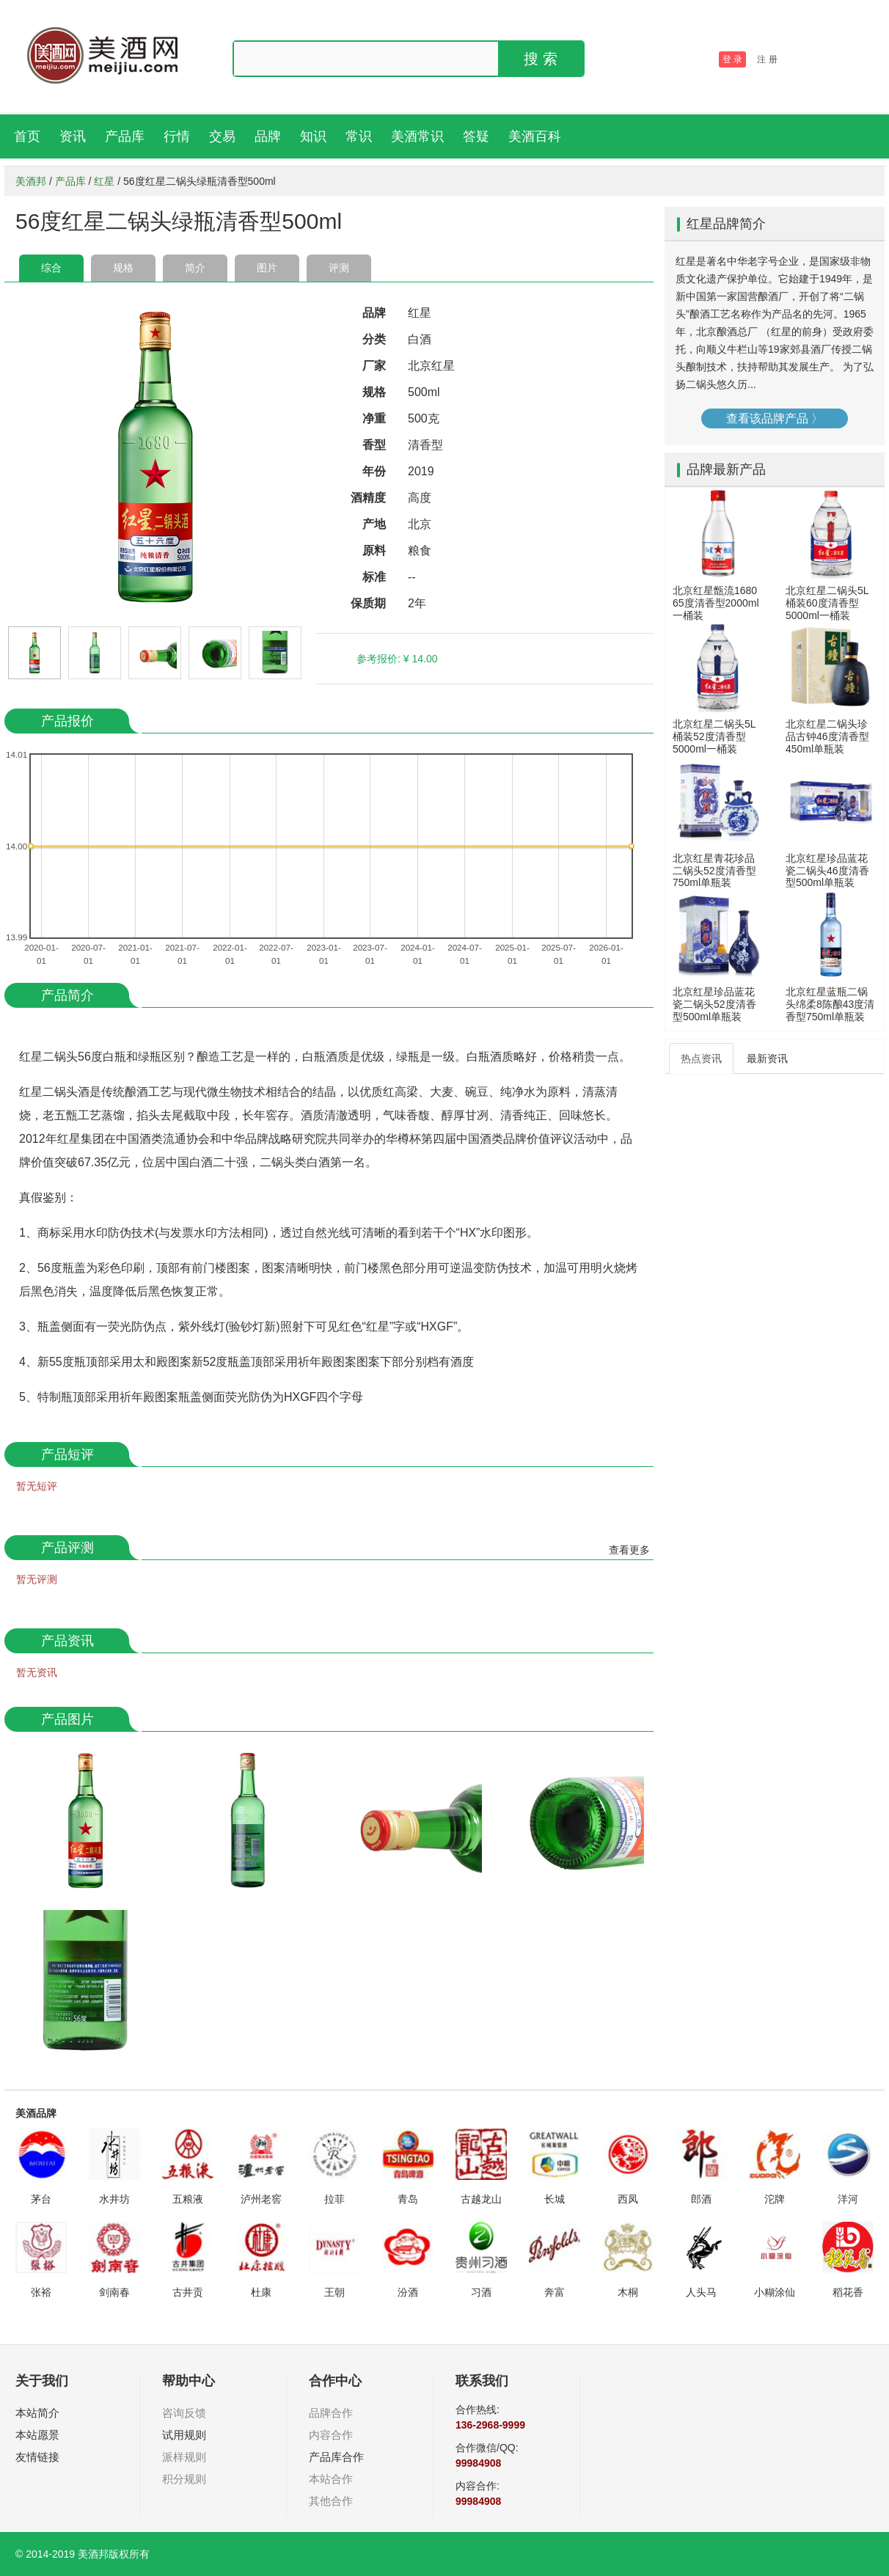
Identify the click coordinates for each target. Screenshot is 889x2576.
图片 (267, 268)
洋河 (848, 2199)
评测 (339, 268)
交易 (222, 136)
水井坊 (114, 2199)
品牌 (268, 136)
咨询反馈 (184, 2413)
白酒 (419, 339)
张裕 (41, 2292)
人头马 (701, 2292)
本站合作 (331, 2479)
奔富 (554, 2292)
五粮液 (187, 2199)
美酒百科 (534, 136)
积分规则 (184, 2479)
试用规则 (184, 2435)
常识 (358, 136)
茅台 (41, 2199)
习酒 (481, 2292)
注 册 (767, 59)
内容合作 (331, 2435)
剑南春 (114, 2292)
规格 (123, 268)
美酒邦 (30, 181)
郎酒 (701, 2199)
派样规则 (184, 2457)
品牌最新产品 (726, 469)
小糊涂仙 (774, 2292)
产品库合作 (336, 2457)
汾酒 (408, 2292)
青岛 (408, 2199)
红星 (104, 181)
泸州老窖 (261, 2199)
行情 (177, 136)
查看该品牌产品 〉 (774, 418)
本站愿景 (37, 2435)
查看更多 (629, 1550)
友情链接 (37, 2457)
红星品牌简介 (726, 223)
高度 (419, 497)
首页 (27, 136)
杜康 (261, 2292)
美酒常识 (417, 136)
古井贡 (187, 2292)
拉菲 (334, 2199)
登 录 (732, 59)
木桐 (628, 2292)
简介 (195, 268)
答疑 (476, 136)
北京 (419, 524)
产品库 (124, 136)
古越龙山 (481, 2199)
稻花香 (848, 2292)
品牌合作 (331, 2413)
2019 (421, 471)
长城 (554, 2199)
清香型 (425, 445)
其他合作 (331, 2501)
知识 (313, 136)
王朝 (334, 2292)
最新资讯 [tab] (767, 1058)
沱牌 (774, 2199)
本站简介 (37, 2413)
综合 (51, 268)
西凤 (628, 2199)
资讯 (72, 136)
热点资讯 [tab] (701, 1058)
